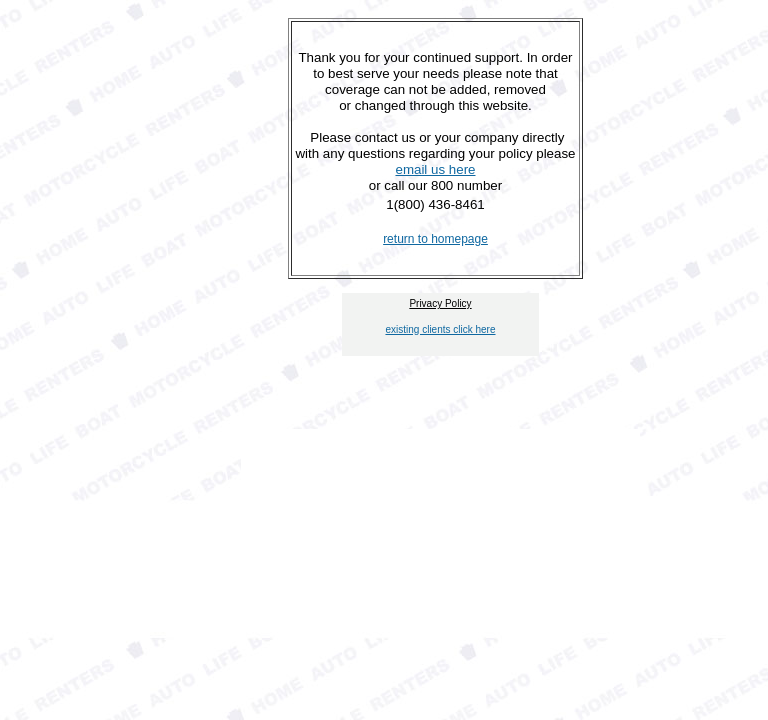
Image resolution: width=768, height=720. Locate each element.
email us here (435, 169)
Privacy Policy (440, 303)
